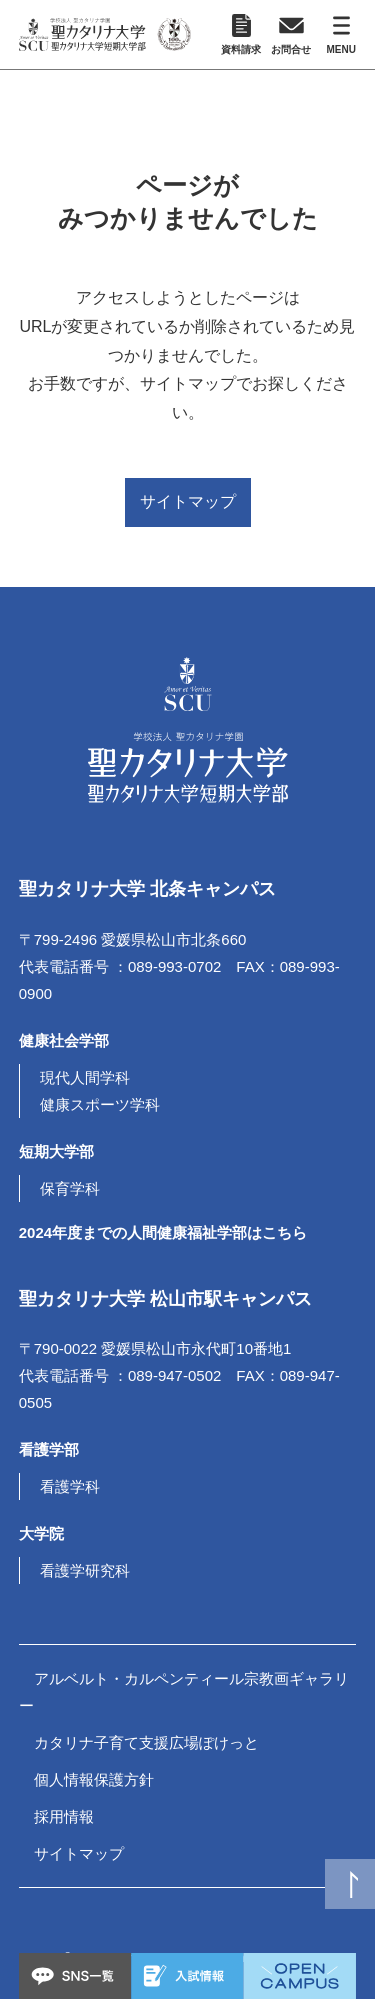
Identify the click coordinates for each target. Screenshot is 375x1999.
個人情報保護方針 (94, 1779)
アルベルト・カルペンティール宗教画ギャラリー (184, 1692)
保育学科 (70, 1188)
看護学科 (70, 1486)
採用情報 (64, 1816)
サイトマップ (188, 501)
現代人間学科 (85, 1077)
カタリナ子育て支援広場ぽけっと (146, 1742)
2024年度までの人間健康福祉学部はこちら (163, 1232)
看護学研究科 (85, 1570)
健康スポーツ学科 (100, 1104)
